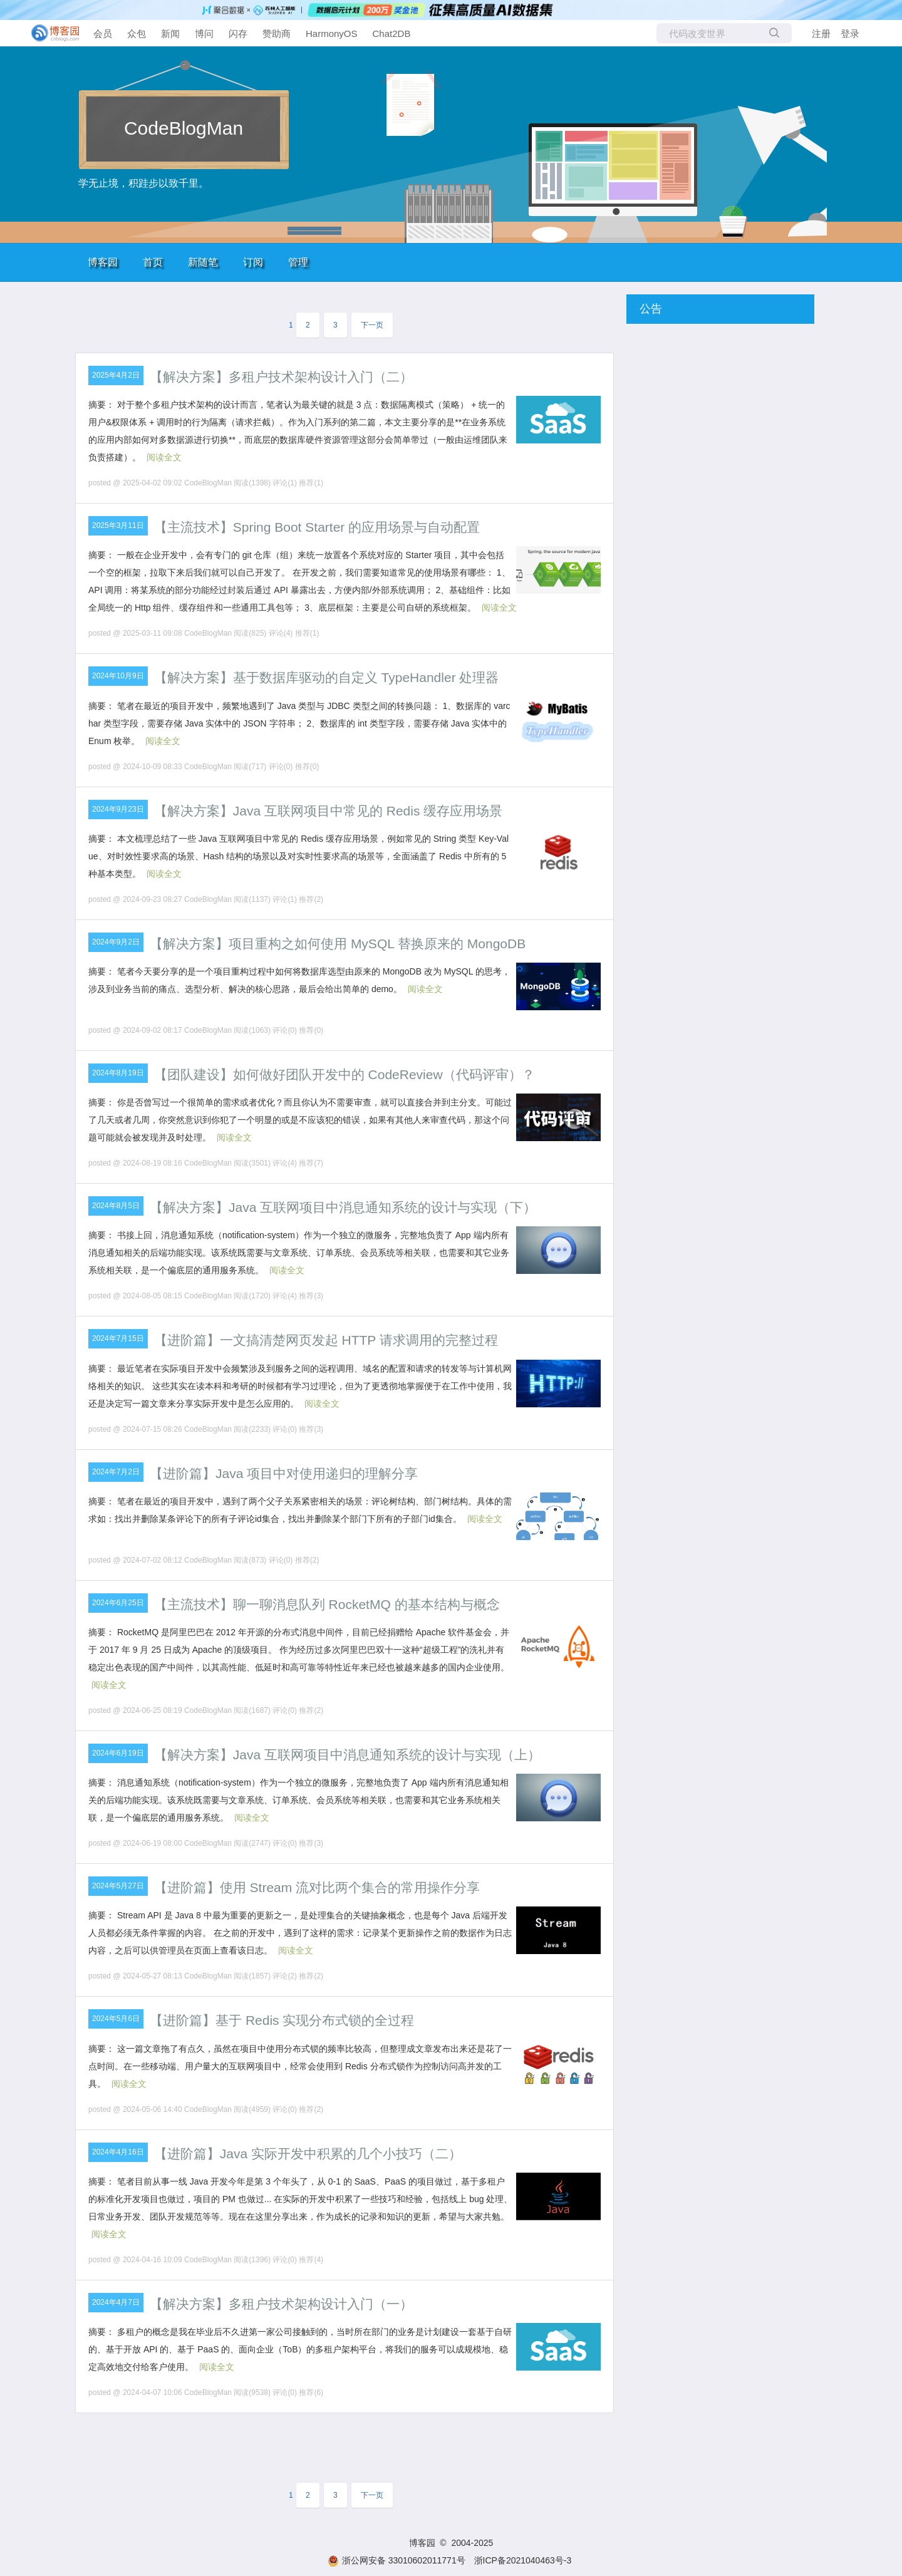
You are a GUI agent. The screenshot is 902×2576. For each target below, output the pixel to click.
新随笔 (203, 262)
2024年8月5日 (116, 1205)
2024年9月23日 (118, 809)
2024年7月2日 (116, 1471)
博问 (204, 33)
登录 (850, 33)
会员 (102, 33)
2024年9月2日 (116, 942)
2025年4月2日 (116, 375)
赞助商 (276, 33)
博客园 (103, 262)
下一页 (372, 325)
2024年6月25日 (118, 1602)
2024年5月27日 (118, 1885)
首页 (153, 262)
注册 (821, 33)
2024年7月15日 (118, 1338)
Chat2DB (392, 33)
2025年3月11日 (118, 525)
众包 (136, 33)
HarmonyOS (332, 33)
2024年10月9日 (118, 675)
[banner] (50, 33)
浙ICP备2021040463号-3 (523, 2560)
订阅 (253, 262)
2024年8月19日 (118, 1072)
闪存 (238, 33)
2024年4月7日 (116, 2302)
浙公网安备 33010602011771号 (396, 2560)
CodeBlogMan (183, 128)
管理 (298, 262)
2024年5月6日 (116, 2018)
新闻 (170, 33)
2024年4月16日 (118, 2152)
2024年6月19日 (118, 1753)
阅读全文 (164, 457)
